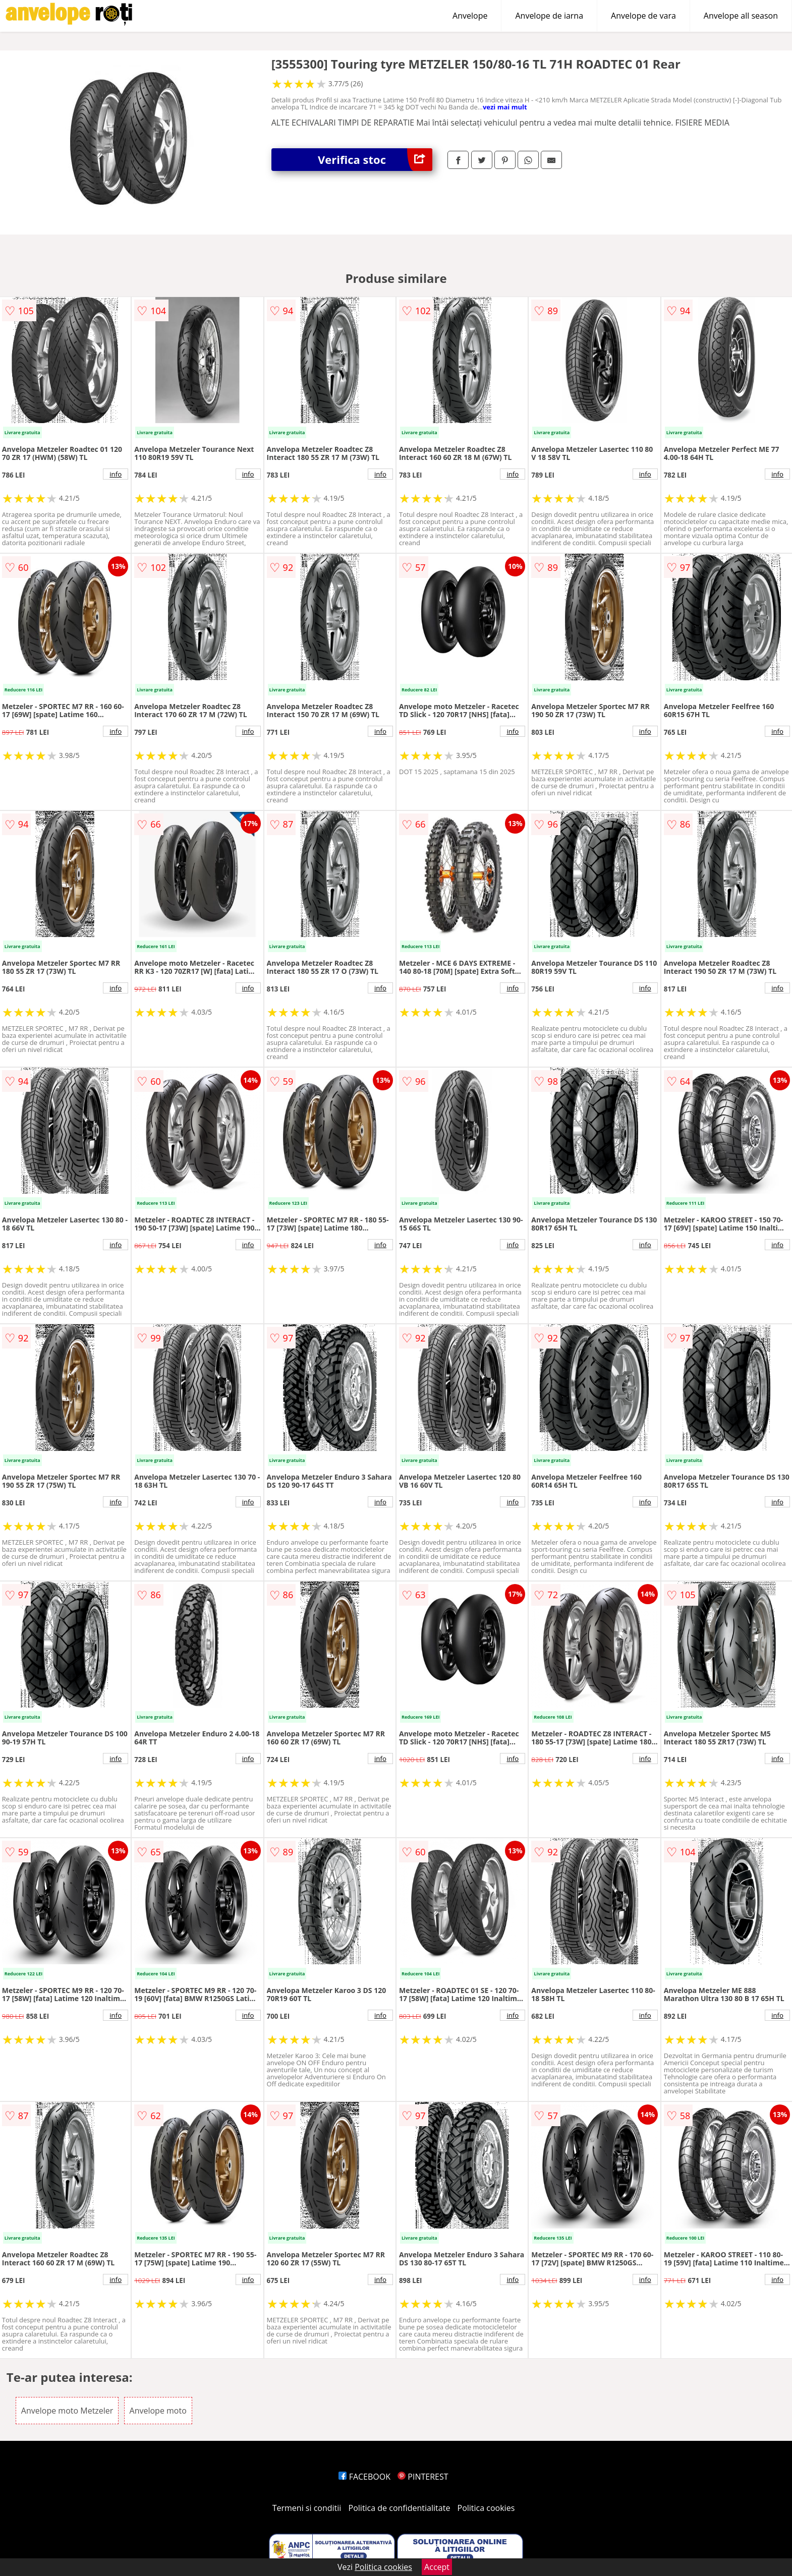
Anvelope (469, 15)
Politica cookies (486, 2507)
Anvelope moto (158, 2410)
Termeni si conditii (307, 2507)
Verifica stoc (375, 159)
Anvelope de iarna (549, 15)
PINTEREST (423, 2476)
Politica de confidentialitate (399, 2507)
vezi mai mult (505, 106)
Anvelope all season (741, 15)
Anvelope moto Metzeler (67, 2410)
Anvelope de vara (643, 15)
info (115, 474)
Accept (436, 2566)
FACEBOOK (364, 2476)
